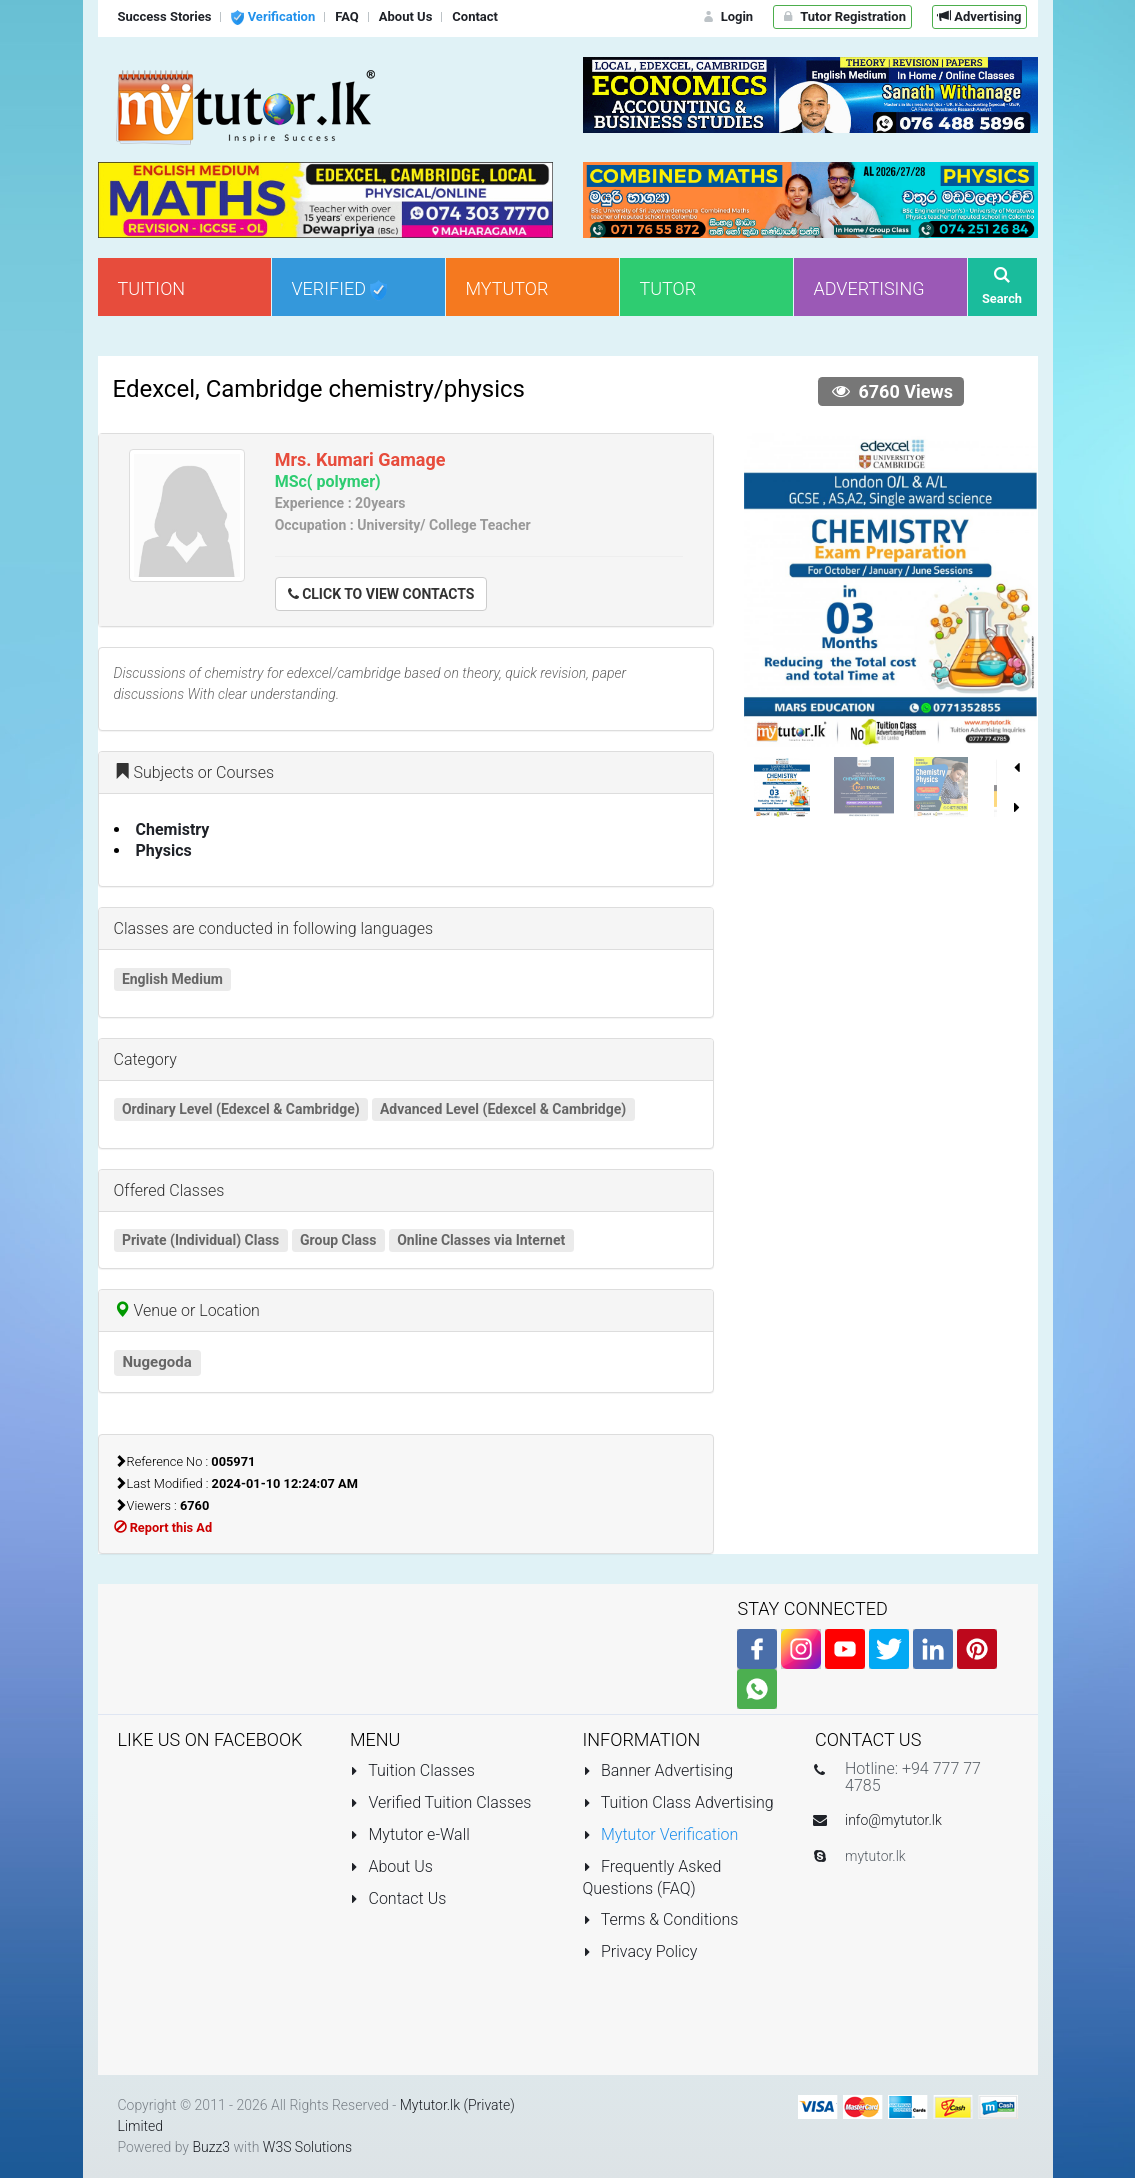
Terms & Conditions (661, 1919)
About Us (391, 1866)
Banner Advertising (658, 1770)
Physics (164, 850)
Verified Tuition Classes (440, 1802)
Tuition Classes (412, 1770)
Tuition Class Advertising (678, 1802)
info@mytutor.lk (893, 1820)
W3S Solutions (307, 2147)
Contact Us (398, 1898)
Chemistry (173, 829)
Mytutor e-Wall (410, 1834)
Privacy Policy (640, 1951)
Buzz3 (211, 2147)
